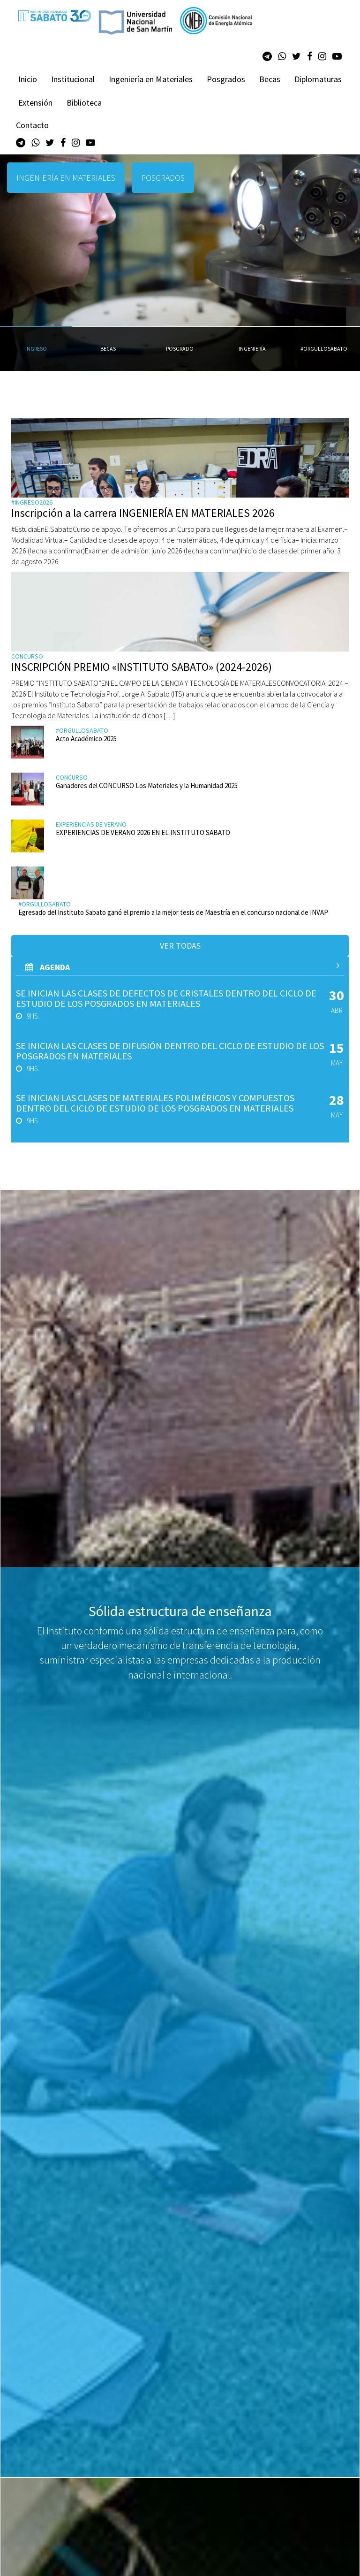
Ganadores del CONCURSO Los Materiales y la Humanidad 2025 (147, 785)
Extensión (35, 102)
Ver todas (180, 945)
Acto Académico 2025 (86, 738)
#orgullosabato (82, 730)
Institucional (73, 79)
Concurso (27, 656)
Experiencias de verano (91, 824)
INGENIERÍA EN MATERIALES (65, 177)
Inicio (27, 79)
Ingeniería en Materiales (151, 79)
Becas (269, 79)
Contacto (32, 125)
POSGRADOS (163, 177)
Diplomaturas (318, 79)
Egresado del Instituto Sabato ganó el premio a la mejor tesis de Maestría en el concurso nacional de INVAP (173, 912)
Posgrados (226, 79)
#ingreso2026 (31, 502)
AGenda (182, 967)
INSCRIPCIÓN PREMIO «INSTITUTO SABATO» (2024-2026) (141, 666)
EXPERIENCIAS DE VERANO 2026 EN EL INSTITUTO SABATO (143, 832)
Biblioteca (84, 102)
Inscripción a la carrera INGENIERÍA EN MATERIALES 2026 (143, 513)
